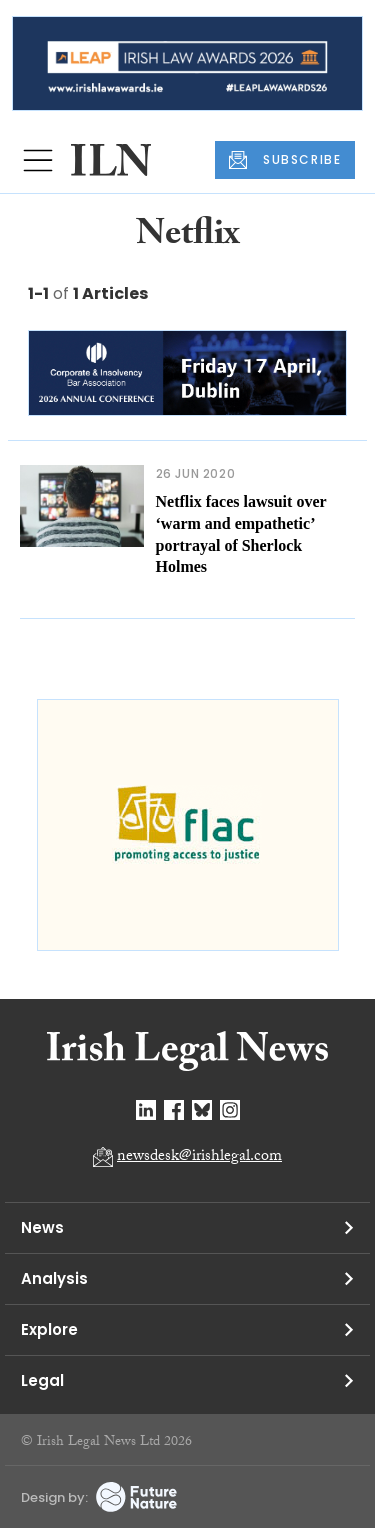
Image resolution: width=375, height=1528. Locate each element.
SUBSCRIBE (285, 160)
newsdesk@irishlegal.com (199, 1157)
